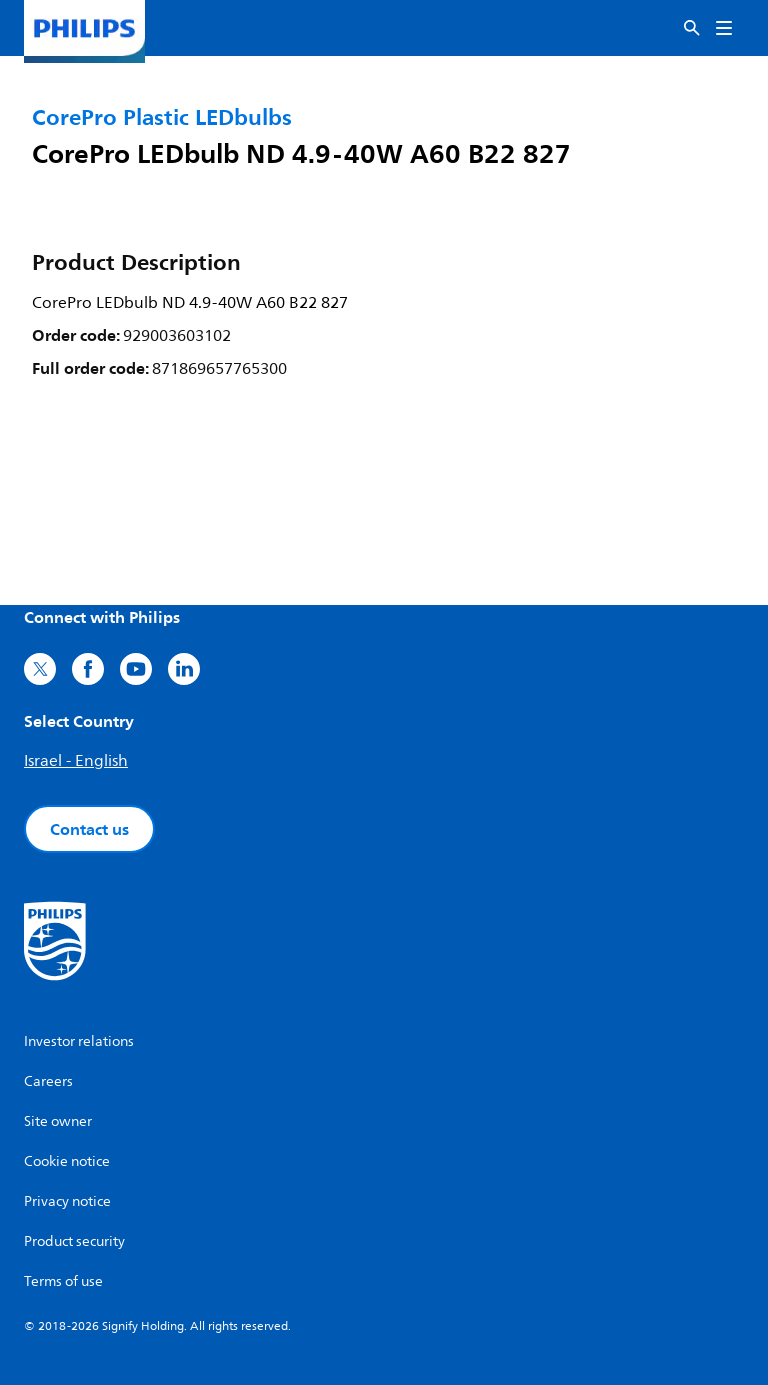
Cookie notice (67, 1161)
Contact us (89, 829)
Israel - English (76, 761)
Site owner (58, 1121)
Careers (48, 1081)
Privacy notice (67, 1201)
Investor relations (79, 1041)
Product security (74, 1241)
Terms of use (63, 1281)
